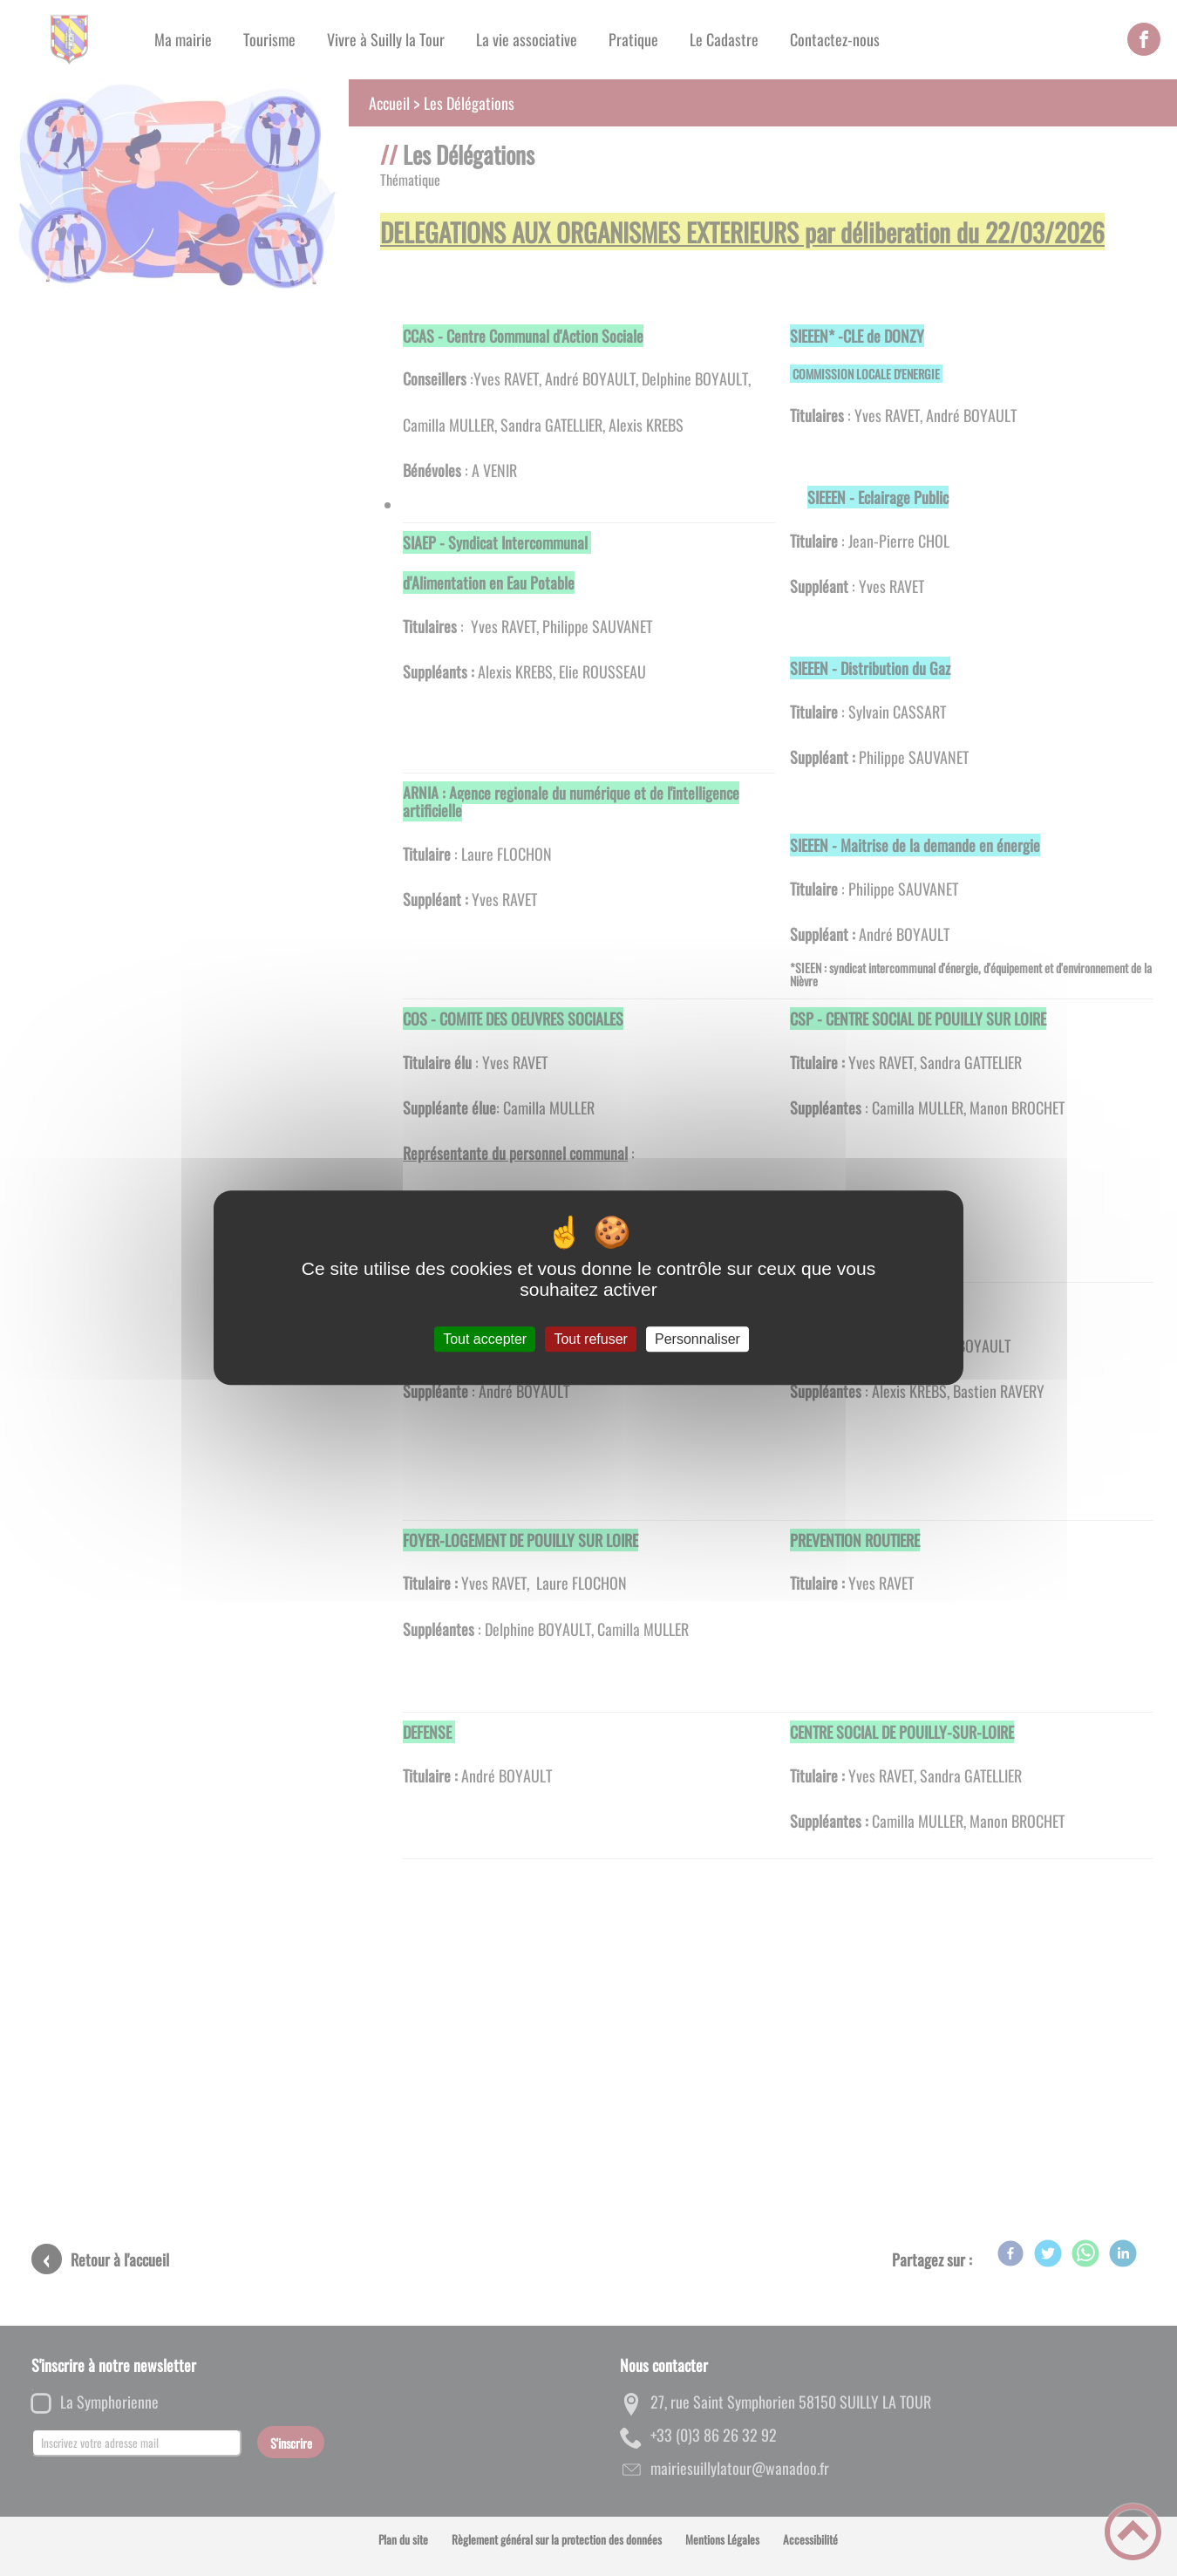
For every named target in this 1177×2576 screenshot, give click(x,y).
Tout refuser (590, 1339)
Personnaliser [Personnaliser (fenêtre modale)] (697, 1339)
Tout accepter (485, 1339)
